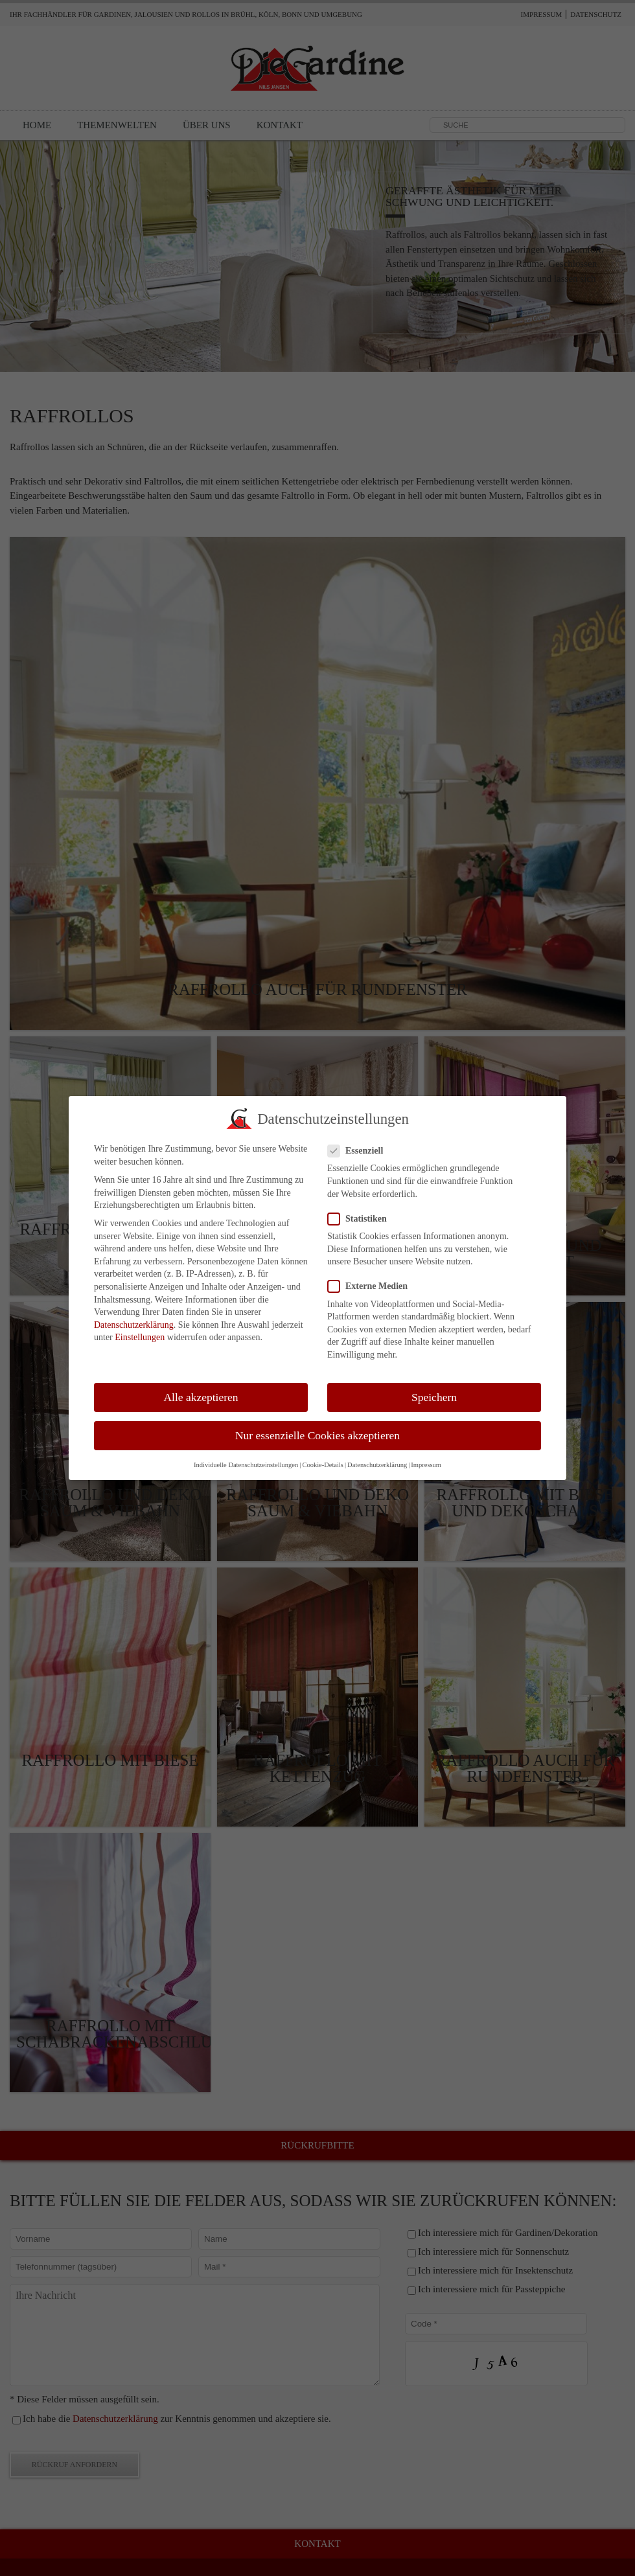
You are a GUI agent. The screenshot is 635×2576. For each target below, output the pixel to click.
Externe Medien (373, 1275)
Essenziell (360, 1140)
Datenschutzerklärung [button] (377, 1454)
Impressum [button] (426, 1454)
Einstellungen (140, 1326)
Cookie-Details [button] (322, 1454)
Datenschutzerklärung (134, 1314)
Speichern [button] (434, 1385)
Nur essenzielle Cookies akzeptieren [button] (317, 1424)
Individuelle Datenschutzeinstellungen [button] (246, 1453)
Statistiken (362, 1208)
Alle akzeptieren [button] (200, 1385)
